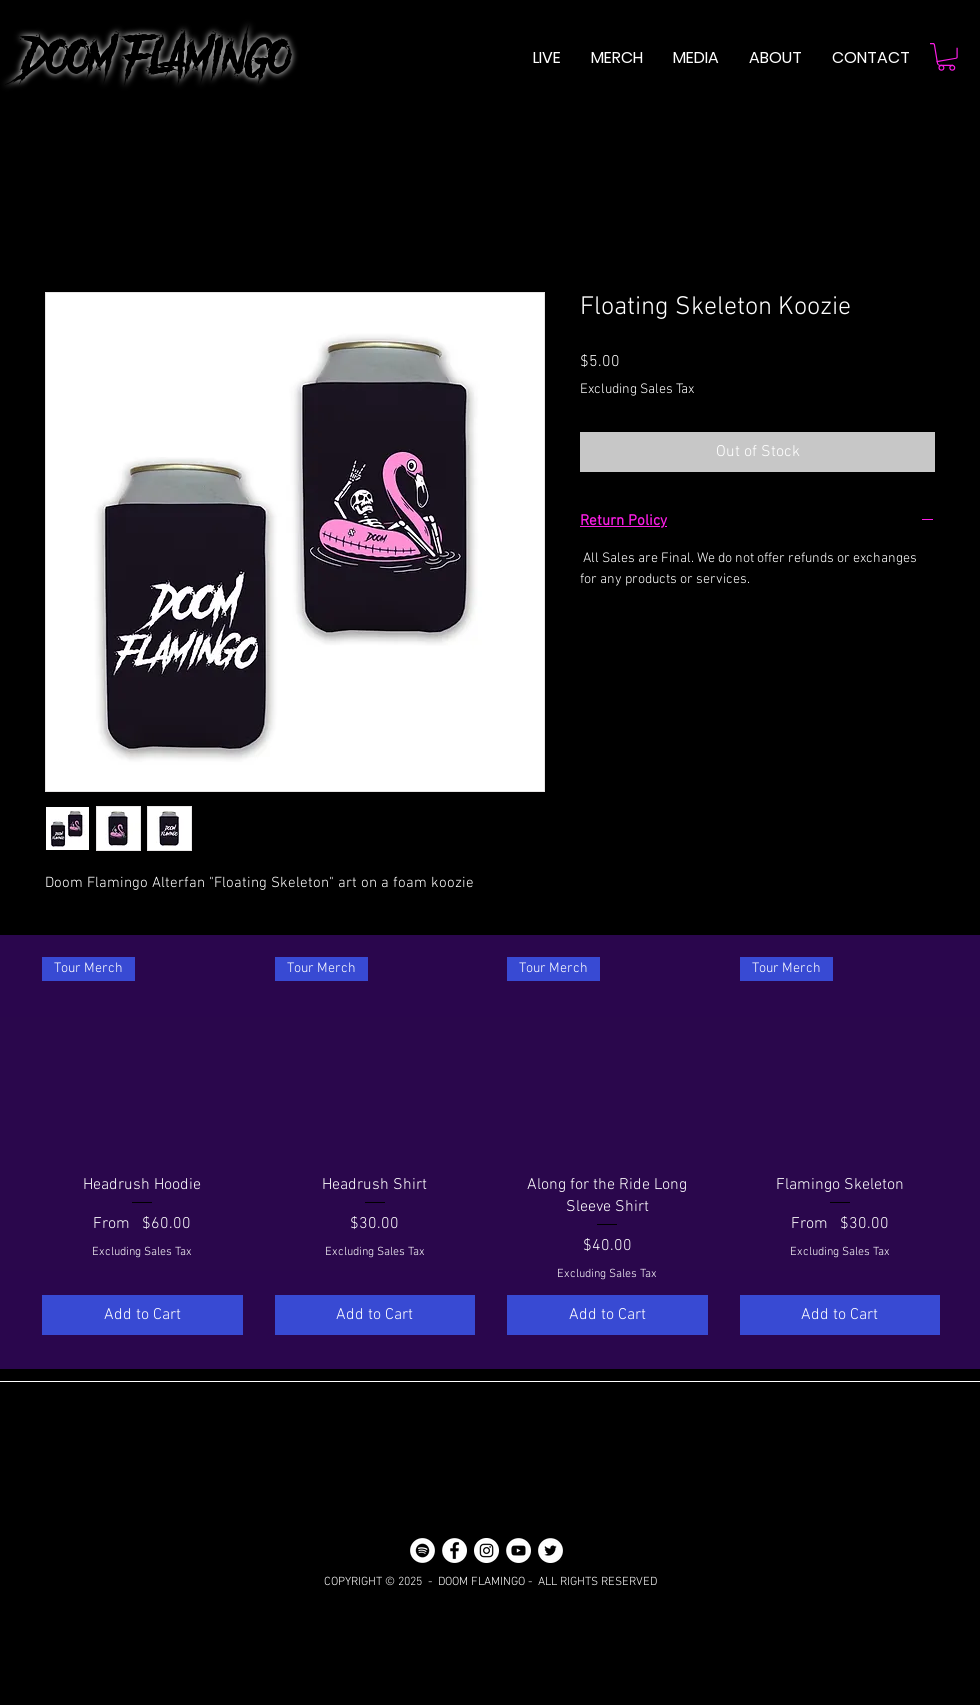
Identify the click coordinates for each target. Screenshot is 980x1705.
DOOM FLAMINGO (145, 57)
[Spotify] (422, 1550)
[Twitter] (550, 1550)
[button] (696, 57)
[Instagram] (486, 1550)
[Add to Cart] (142, 1315)
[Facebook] (454, 1550)
